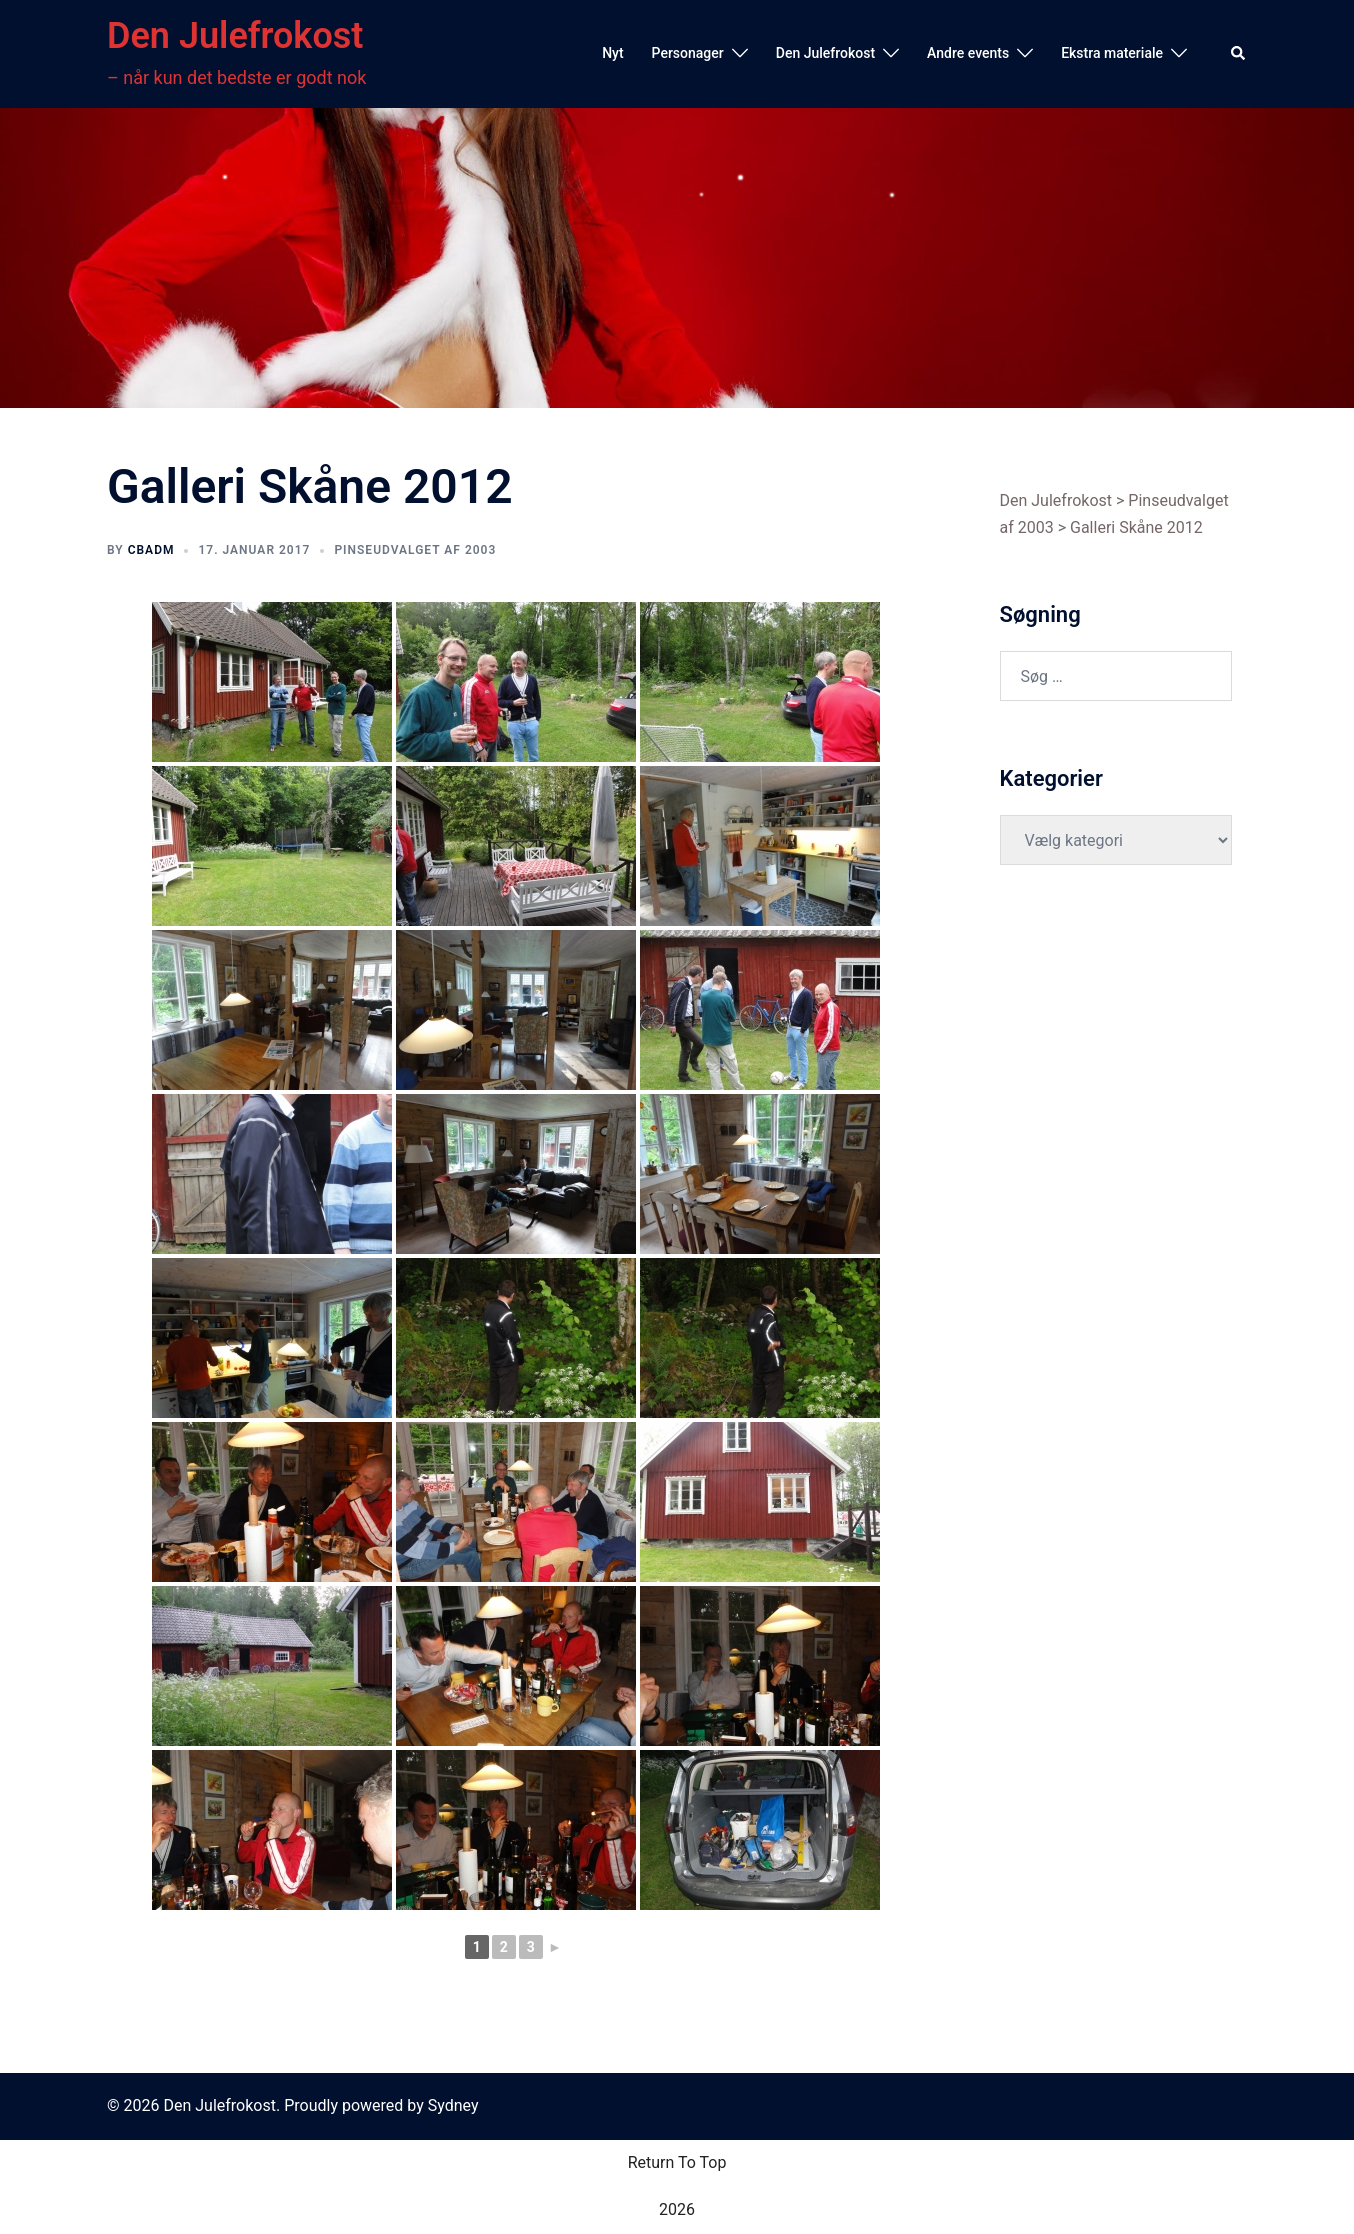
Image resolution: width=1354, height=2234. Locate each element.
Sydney (453, 2105)
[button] (1239, 54)
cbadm (151, 550)
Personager (688, 53)
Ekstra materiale (1112, 53)
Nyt (612, 53)
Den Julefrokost (235, 36)
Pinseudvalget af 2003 (415, 550)
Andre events (968, 53)
